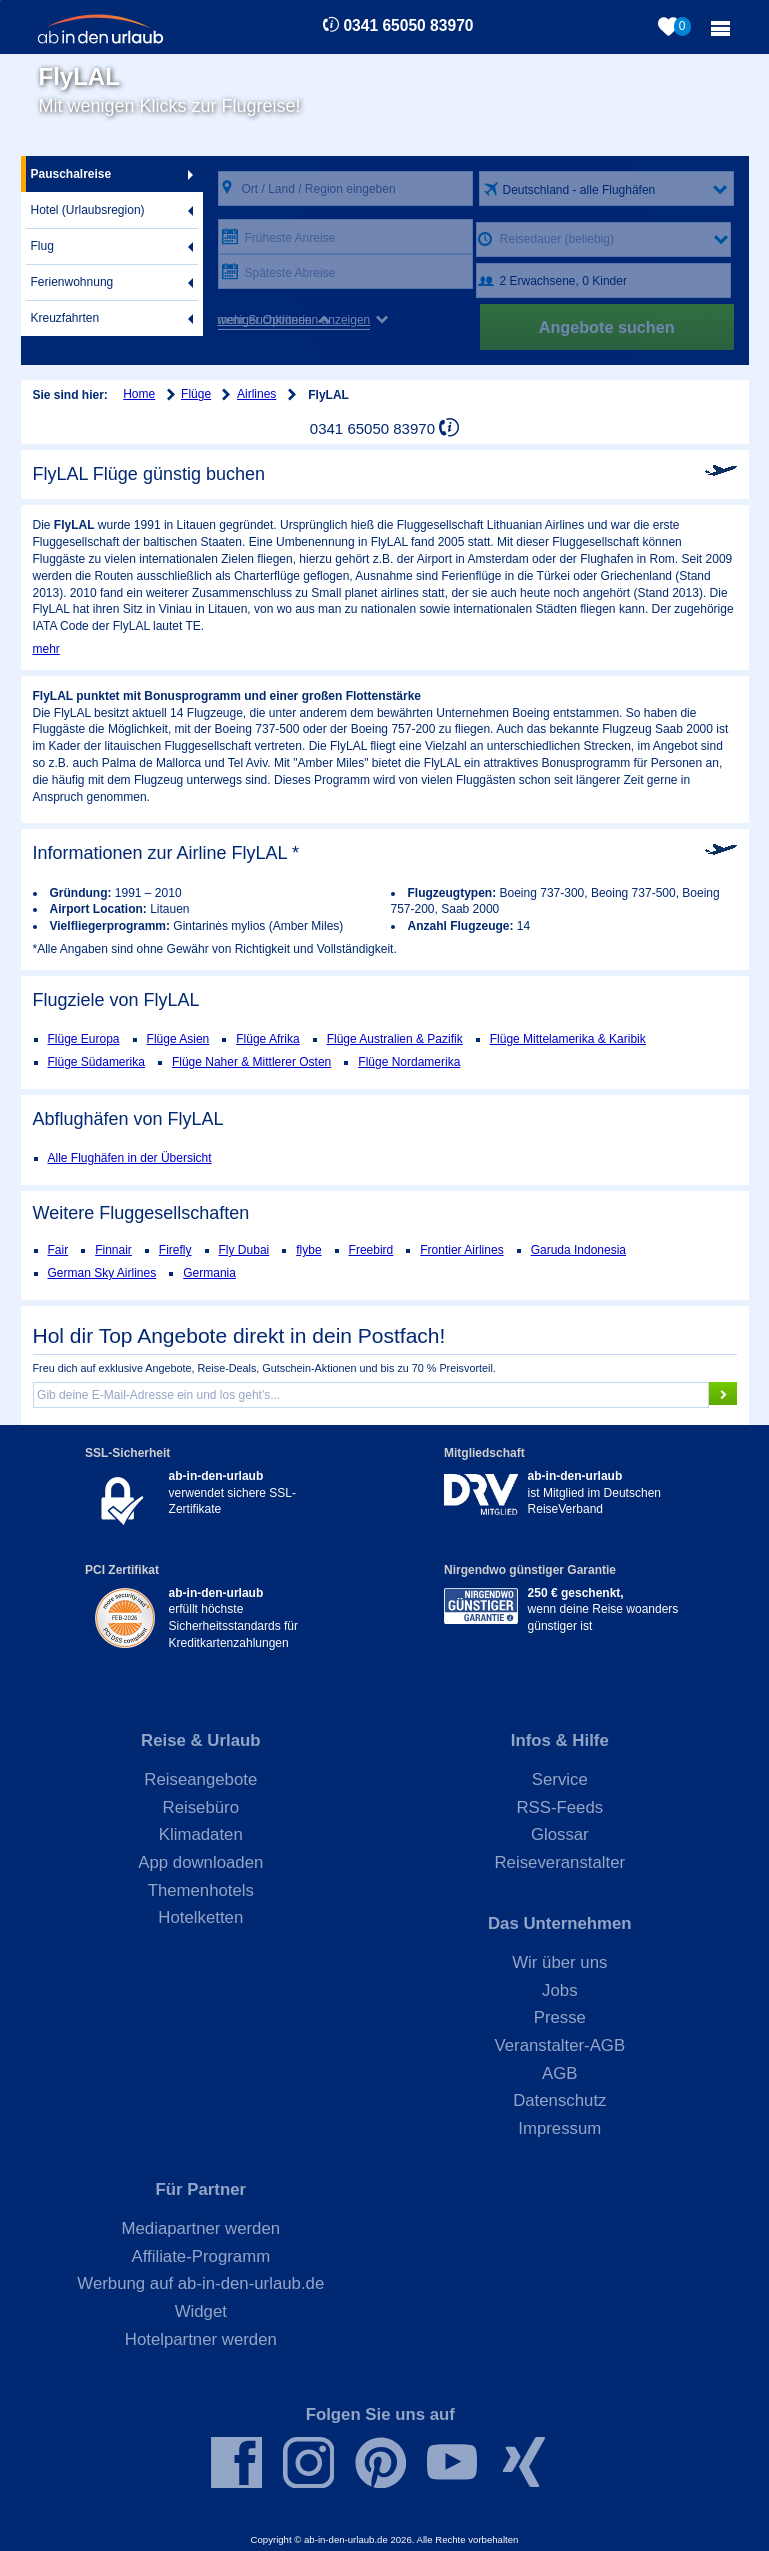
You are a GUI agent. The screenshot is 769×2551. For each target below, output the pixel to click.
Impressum (559, 2128)
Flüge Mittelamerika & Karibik (568, 1039)
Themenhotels (201, 1890)
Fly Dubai (244, 1250)
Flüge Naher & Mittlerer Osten (251, 1062)
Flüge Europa (84, 1039)
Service (560, 1779)
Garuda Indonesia (578, 1250)
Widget (201, 2311)
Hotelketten (200, 1917)
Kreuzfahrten (65, 318)
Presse (560, 2017)
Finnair (113, 1250)
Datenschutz (559, 2100)
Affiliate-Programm (200, 2256)
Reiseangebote (200, 1779)
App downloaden (200, 1862)
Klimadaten (201, 1834)
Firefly (175, 1250)
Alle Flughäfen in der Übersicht (130, 1158)
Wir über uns (559, 1962)
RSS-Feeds (559, 1807)
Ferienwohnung (72, 282)
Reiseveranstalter (560, 1862)
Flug (42, 246)
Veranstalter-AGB (560, 2045)
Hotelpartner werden (201, 2339)
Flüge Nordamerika (409, 1062)
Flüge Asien (178, 1039)
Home (139, 394)
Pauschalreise (71, 174)
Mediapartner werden (201, 2228)
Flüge (196, 394)
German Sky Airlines (102, 1273)
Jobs (559, 1990)
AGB (559, 2073)
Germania (209, 1273)
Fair (58, 1250)
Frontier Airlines (461, 1250)
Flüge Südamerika (96, 1062)
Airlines (256, 394)
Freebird (371, 1250)
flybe (308, 1250)
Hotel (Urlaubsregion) (88, 210)
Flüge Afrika (267, 1039)
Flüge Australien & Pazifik (395, 1039)
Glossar (560, 1834)
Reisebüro (201, 1807)
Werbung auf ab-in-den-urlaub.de (200, 2283)
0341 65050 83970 (408, 25)
